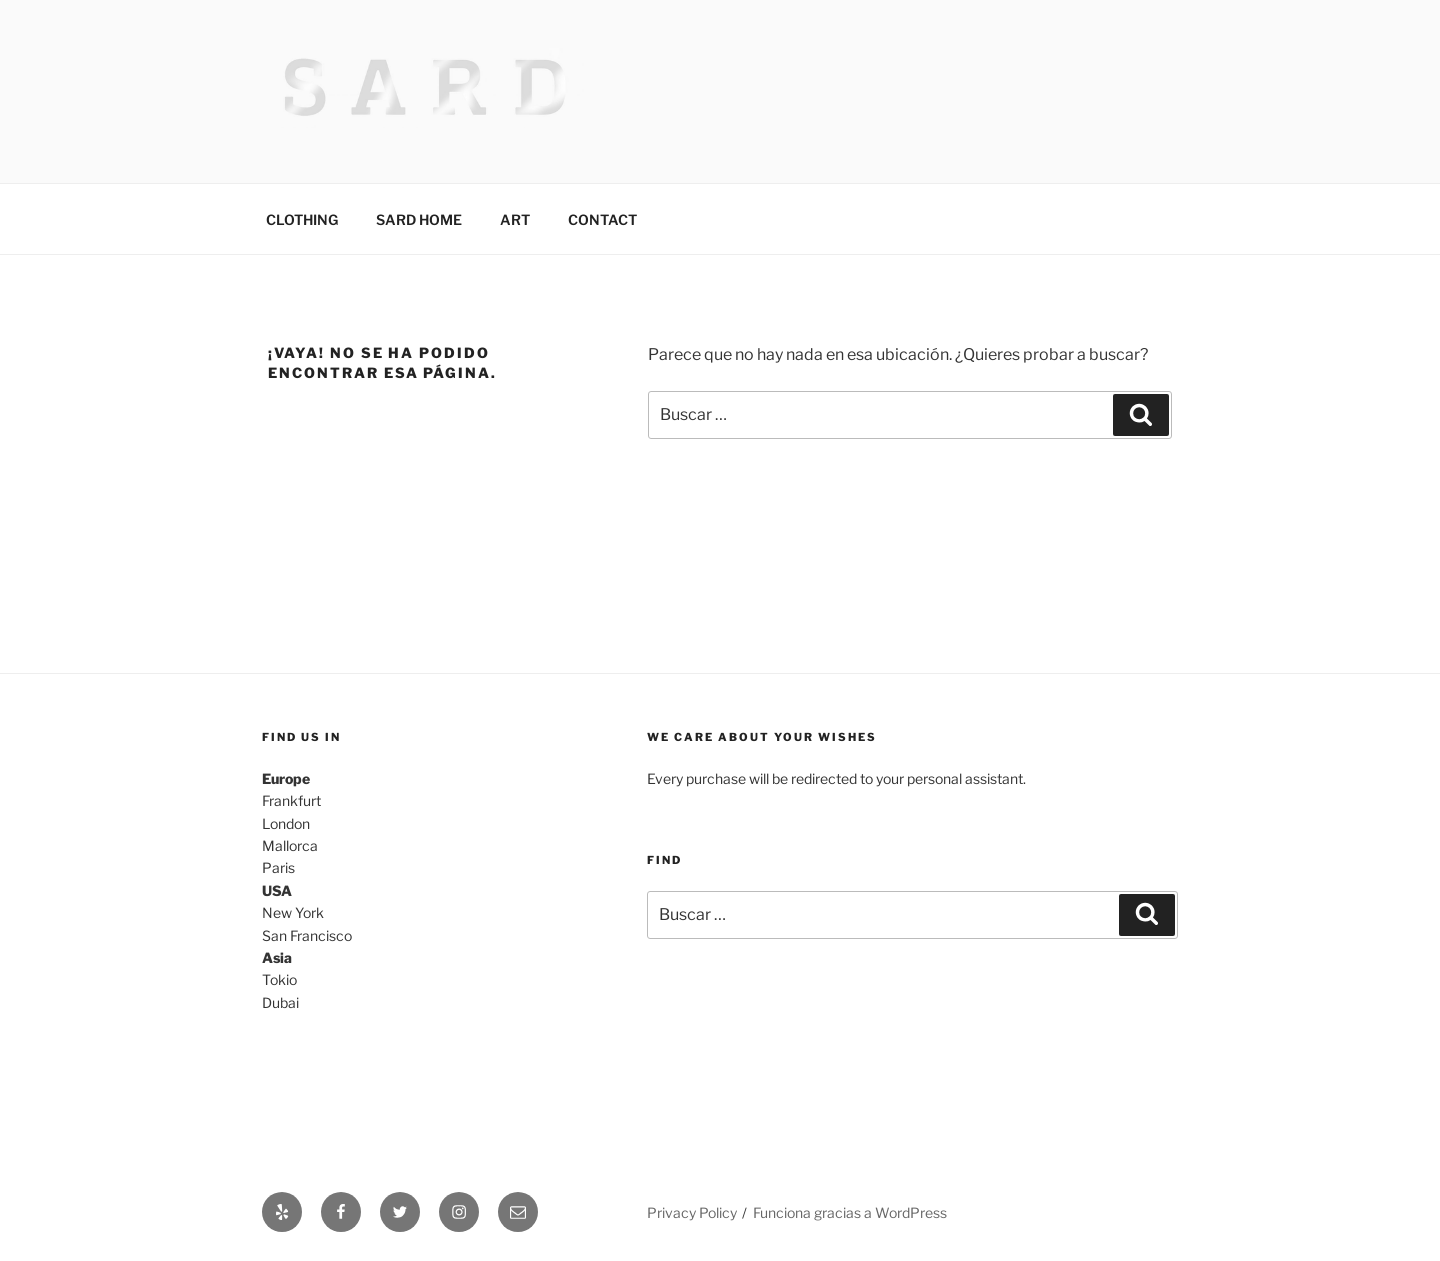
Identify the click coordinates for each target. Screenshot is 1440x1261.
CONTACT (602, 219)
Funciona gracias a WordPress (850, 1212)
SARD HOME (419, 219)
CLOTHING (302, 219)
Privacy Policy (692, 1212)
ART (515, 219)
